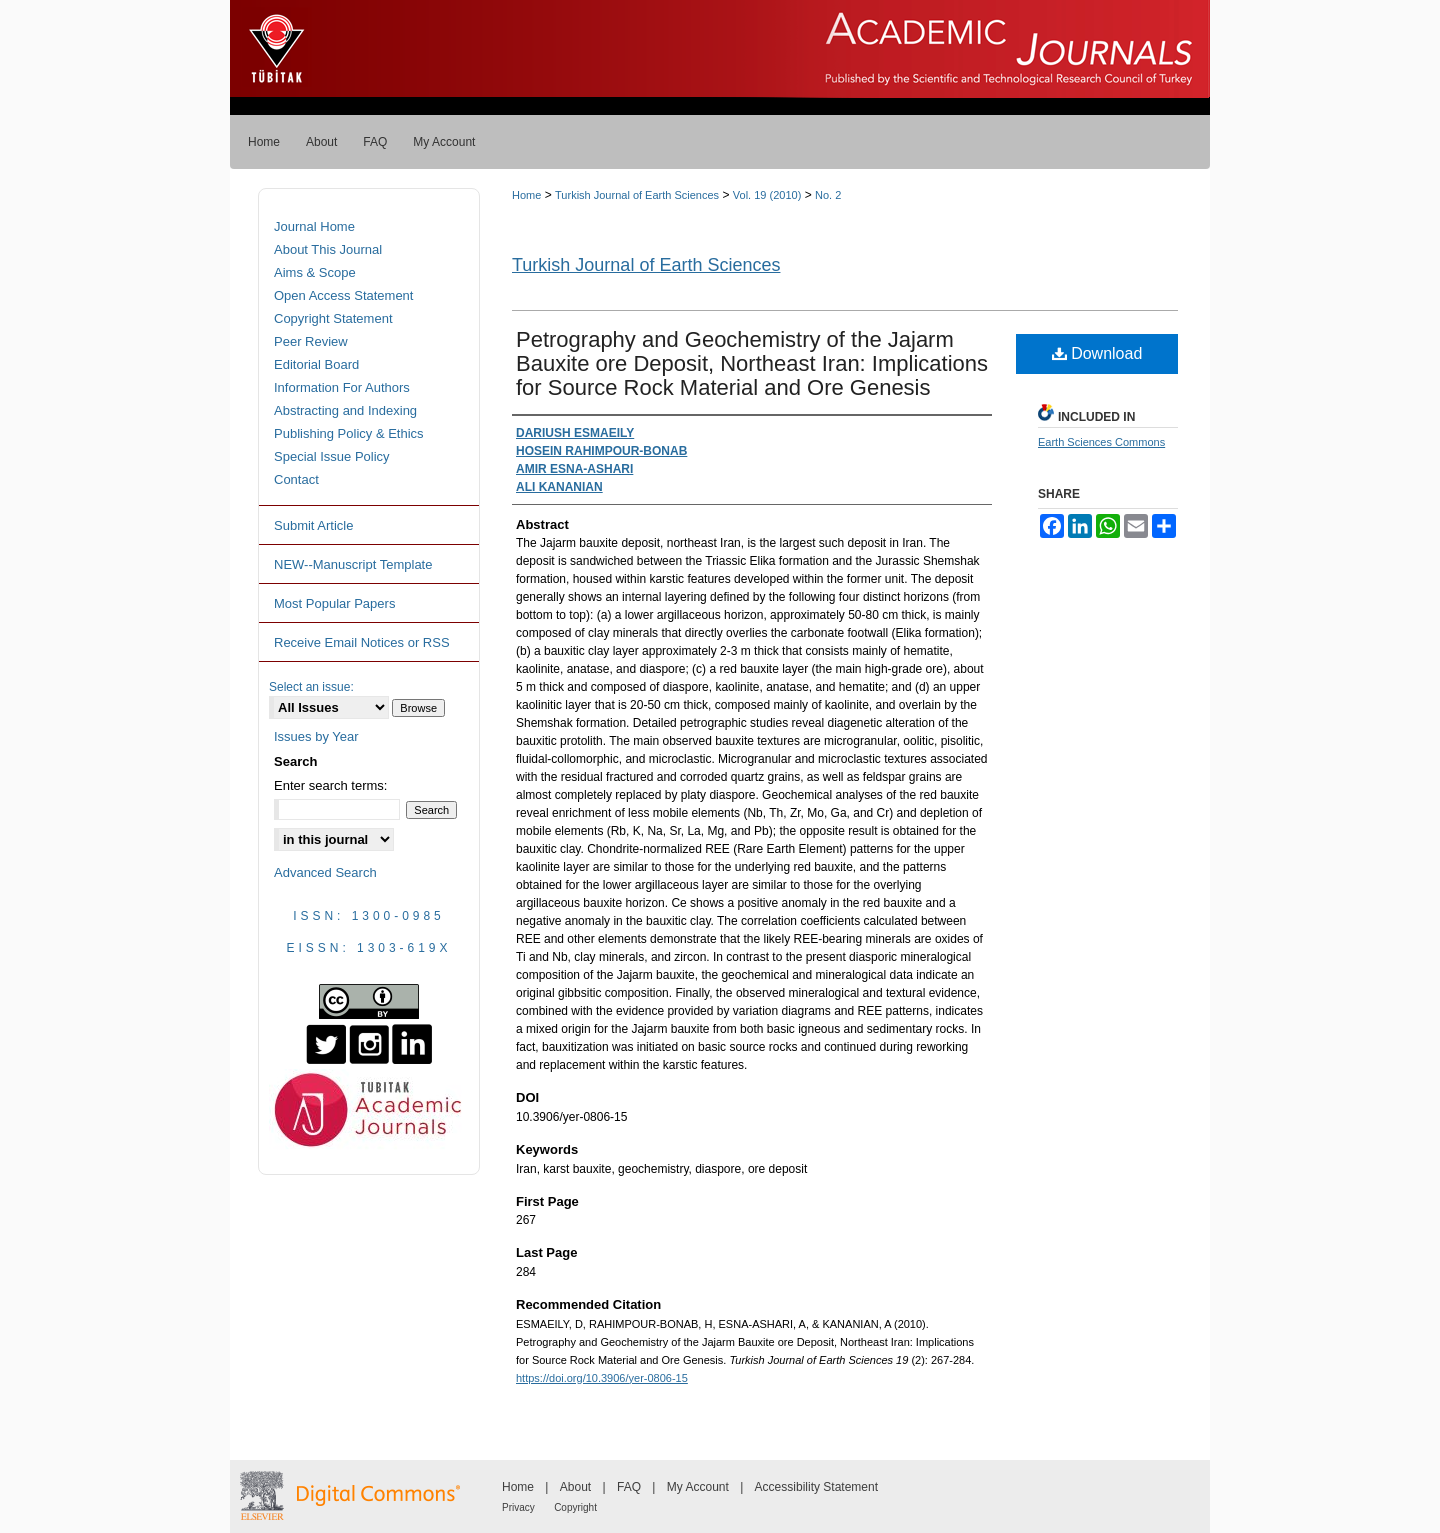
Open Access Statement (343, 295)
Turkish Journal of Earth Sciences (637, 195)
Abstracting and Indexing (345, 410)
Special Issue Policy (332, 456)
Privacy (518, 1507)
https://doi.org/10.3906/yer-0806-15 (602, 1378)
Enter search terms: (330, 785)
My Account (698, 1487)
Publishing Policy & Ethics (349, 433)
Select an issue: (311, 687)
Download (1097, 353)
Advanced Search (325, 872)
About (575, 1487)
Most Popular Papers (334, 603)
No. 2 (828, 195)
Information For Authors (342, 387)
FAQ (629, 1487)
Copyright (575, 1507)
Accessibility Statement (816, 1487)
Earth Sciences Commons (1101, 442)
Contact (296, 479)
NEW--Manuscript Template (353, 564)
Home (526, 195)
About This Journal (328, 249)
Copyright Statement (333, 318)
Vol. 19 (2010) (767, 195)
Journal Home (314, 226)
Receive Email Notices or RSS (362, 642)
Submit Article (313, 525)
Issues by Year (316, 736)
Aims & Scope (315, 272)
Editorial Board (316, 364)
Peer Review (311, 341)
